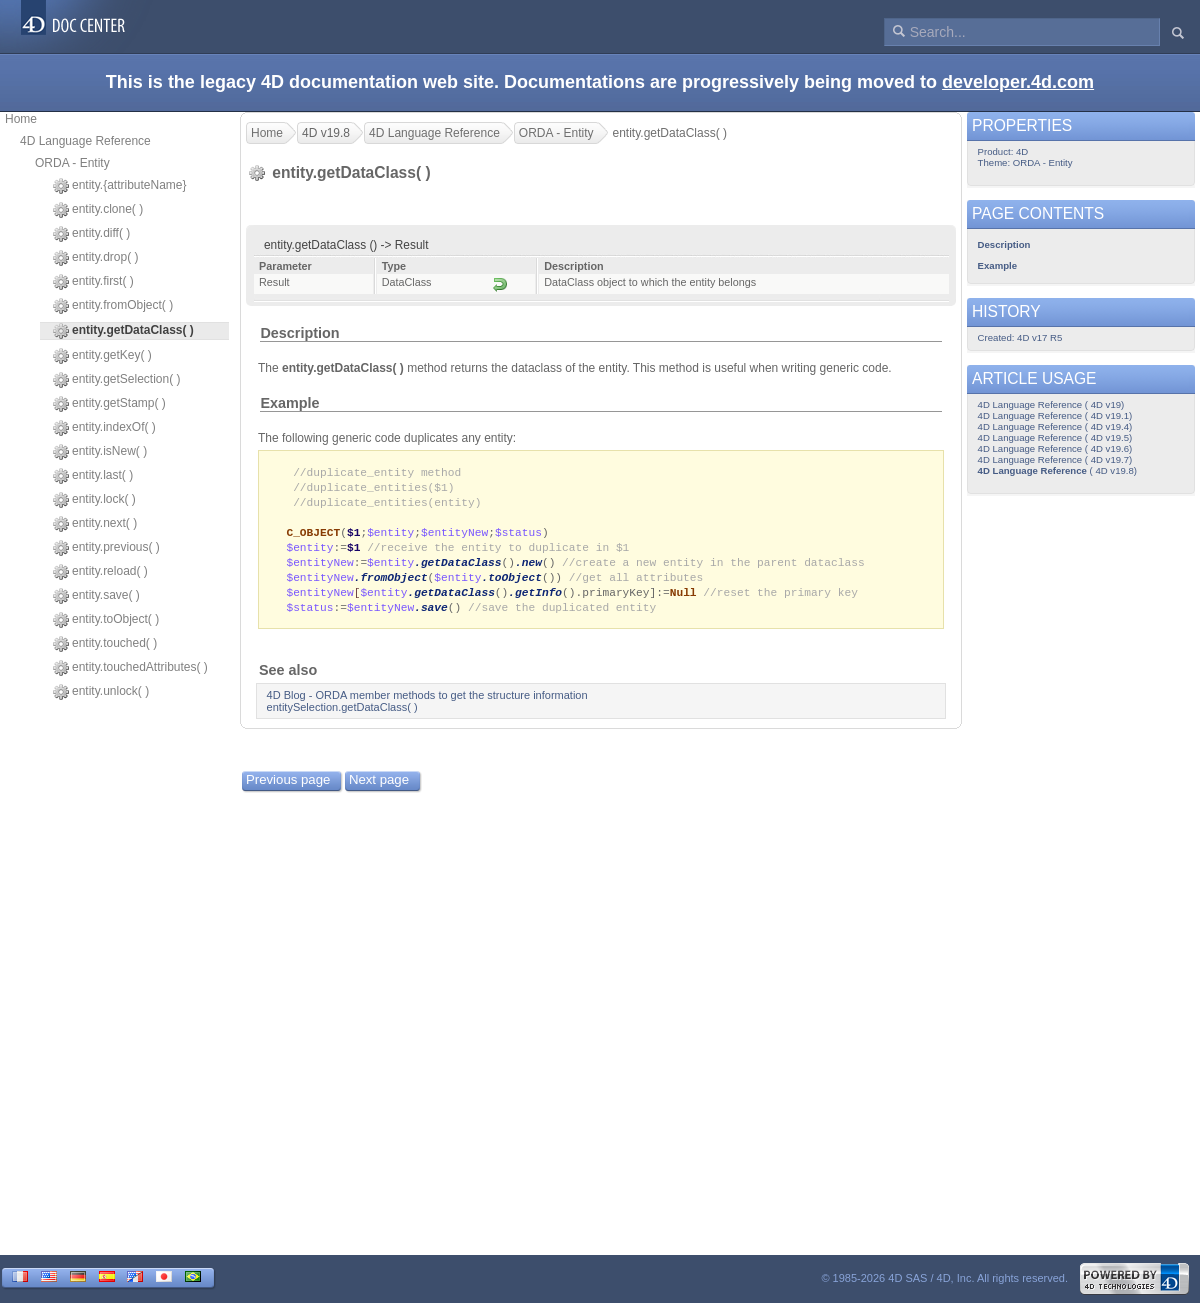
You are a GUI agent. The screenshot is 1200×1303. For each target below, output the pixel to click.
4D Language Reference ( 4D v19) (1051, 404)
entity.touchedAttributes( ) (130, 668)
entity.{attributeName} (120, 186)
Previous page (288, 789)
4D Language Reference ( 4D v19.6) (1055, 448)
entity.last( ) (93, 476)
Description (299, 333)
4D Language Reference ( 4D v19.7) (1055, 459)
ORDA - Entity (72, 163)
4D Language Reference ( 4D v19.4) (1055, 426)
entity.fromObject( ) (113, 306)
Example (289, 403)
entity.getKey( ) (102, 356)
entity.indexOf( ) (104, 428)
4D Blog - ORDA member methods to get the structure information (427, 705)
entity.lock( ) (94, 500)
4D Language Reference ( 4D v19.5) (1055, 437)
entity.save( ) (96, 596)
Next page (379, 789)
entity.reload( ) (100, 572)
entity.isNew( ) (100, 452)
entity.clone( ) (98, 210)
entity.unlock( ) (101, 692)
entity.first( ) (93, 282)
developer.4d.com (1018, 82)
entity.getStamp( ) (109, 404)
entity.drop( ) (95, 258)
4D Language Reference (85, 141)
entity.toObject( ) (106, 620)
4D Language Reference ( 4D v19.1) (1055, 415)
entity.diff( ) (91, 234)
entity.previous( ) (106, 548)
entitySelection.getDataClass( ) (342, 717)
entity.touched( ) (105, 644)
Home (21, 119)
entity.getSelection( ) (117, 380)
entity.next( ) (95, 524)
